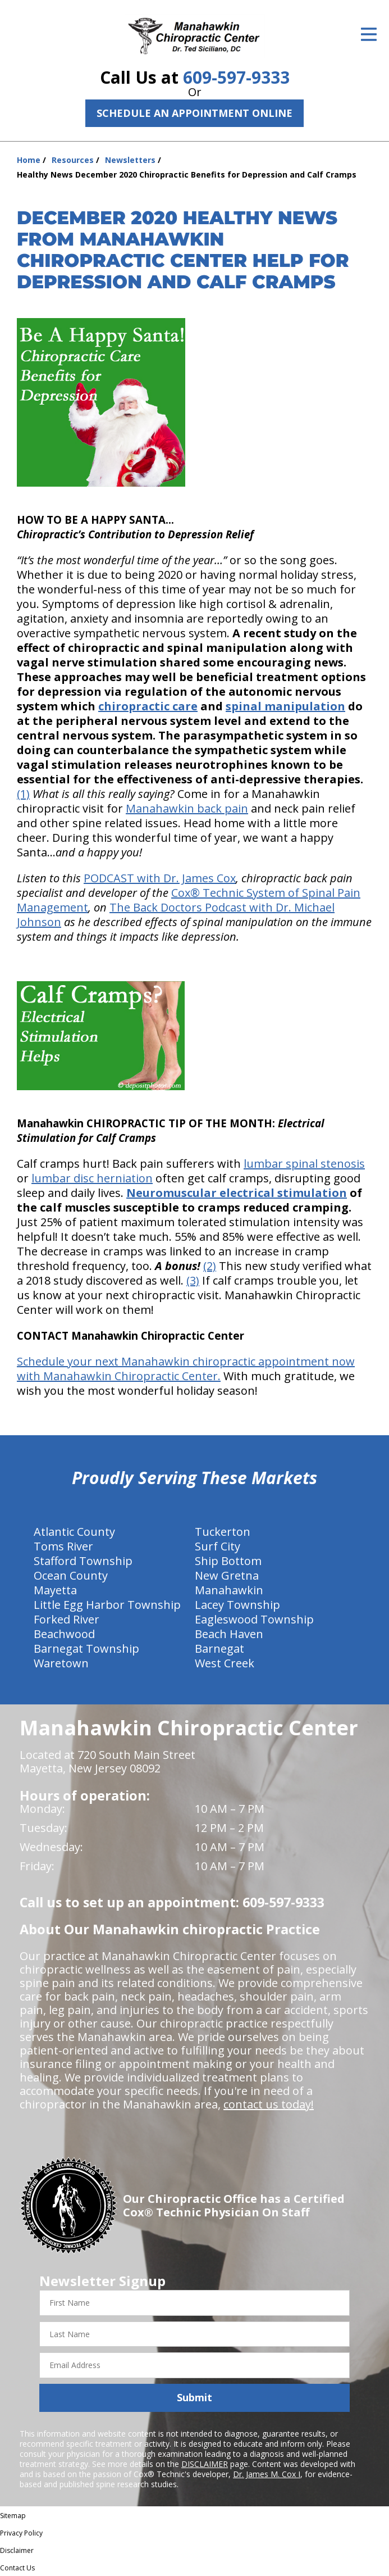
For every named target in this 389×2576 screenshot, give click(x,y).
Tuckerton (222, 1531)
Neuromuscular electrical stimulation (236, 1192)
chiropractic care (148, 706)
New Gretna (227, 1575)
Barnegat (219, 1648)
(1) (23, 793)
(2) (209, 1265)
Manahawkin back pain (187, 808)
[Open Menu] (369, 34)
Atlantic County (74, 1531)
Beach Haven (229, 1633)
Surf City (217, 1546)
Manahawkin (229, 1590)
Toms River (63, 1546)
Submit (194, 2397)
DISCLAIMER (204, 2464)
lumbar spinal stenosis (304, 1163)
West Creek (224, 1663)
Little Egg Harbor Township (107, 1604)
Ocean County (71, 1575)
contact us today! (268, 2104)
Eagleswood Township (254, 1619)
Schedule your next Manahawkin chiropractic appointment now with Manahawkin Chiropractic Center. (186, 1369)
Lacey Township (237, 1604)
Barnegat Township (86, 1648)
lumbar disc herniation (92, 1178)
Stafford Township (83, 1560)
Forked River (66, 1619)
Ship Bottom (228, 1560)
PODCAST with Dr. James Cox (160, 878)
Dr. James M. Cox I (266, 2474)
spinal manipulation (285, 706)
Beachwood (64, 1633)
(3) (192, 1280)
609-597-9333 (236, 77)
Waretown (61, 1663)
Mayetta (55, 1590)
